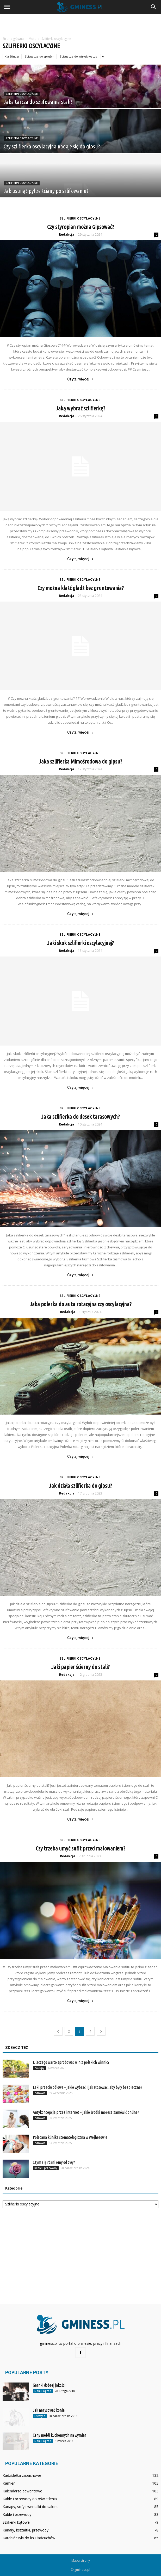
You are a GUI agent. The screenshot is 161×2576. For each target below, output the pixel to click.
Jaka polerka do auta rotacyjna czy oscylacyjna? (81, 1304)
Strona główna (13, 38)
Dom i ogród (42, 2391)
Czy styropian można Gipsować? (80, 226)
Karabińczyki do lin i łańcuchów (29, 2537)
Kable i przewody (45, 2168)
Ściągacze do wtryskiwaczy (78, 56)
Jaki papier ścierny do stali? (80, 1667)
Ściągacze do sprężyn (39, 56)
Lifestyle (39, 2416)
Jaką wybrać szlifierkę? (80, 408)
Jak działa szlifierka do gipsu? (80, 1485)
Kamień (9, 2483)
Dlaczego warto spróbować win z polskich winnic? (71, 2062)
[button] (153, 7)
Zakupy (39, 2068)
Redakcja (66, 234)
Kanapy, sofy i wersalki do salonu (31, 2506)
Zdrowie (39, 2093)
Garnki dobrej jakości (49, 2385)
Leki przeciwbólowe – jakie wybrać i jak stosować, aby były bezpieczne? (87, 2087)
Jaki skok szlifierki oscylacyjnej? (80, 943)
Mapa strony (80, 2560)
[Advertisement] (80, 23)
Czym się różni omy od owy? (54, 2162)
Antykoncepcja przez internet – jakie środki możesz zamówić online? (86, 2112)
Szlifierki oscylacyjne (21, 93)
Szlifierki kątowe (16, 2522)
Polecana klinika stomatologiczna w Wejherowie (70, 2137)
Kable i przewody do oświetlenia (30, 2498)
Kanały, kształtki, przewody (25, 2530)
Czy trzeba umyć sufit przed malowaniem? (80, 1848)
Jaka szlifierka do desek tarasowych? (80, 1116)
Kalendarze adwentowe (22, 2491)
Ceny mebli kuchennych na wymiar (59, 2435)
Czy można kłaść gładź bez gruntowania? (81, 588)
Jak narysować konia (49, 2410)
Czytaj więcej (80, 379)
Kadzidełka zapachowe (22, 2475)
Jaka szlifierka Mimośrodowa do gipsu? (80, 761)
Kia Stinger (12, 56)
